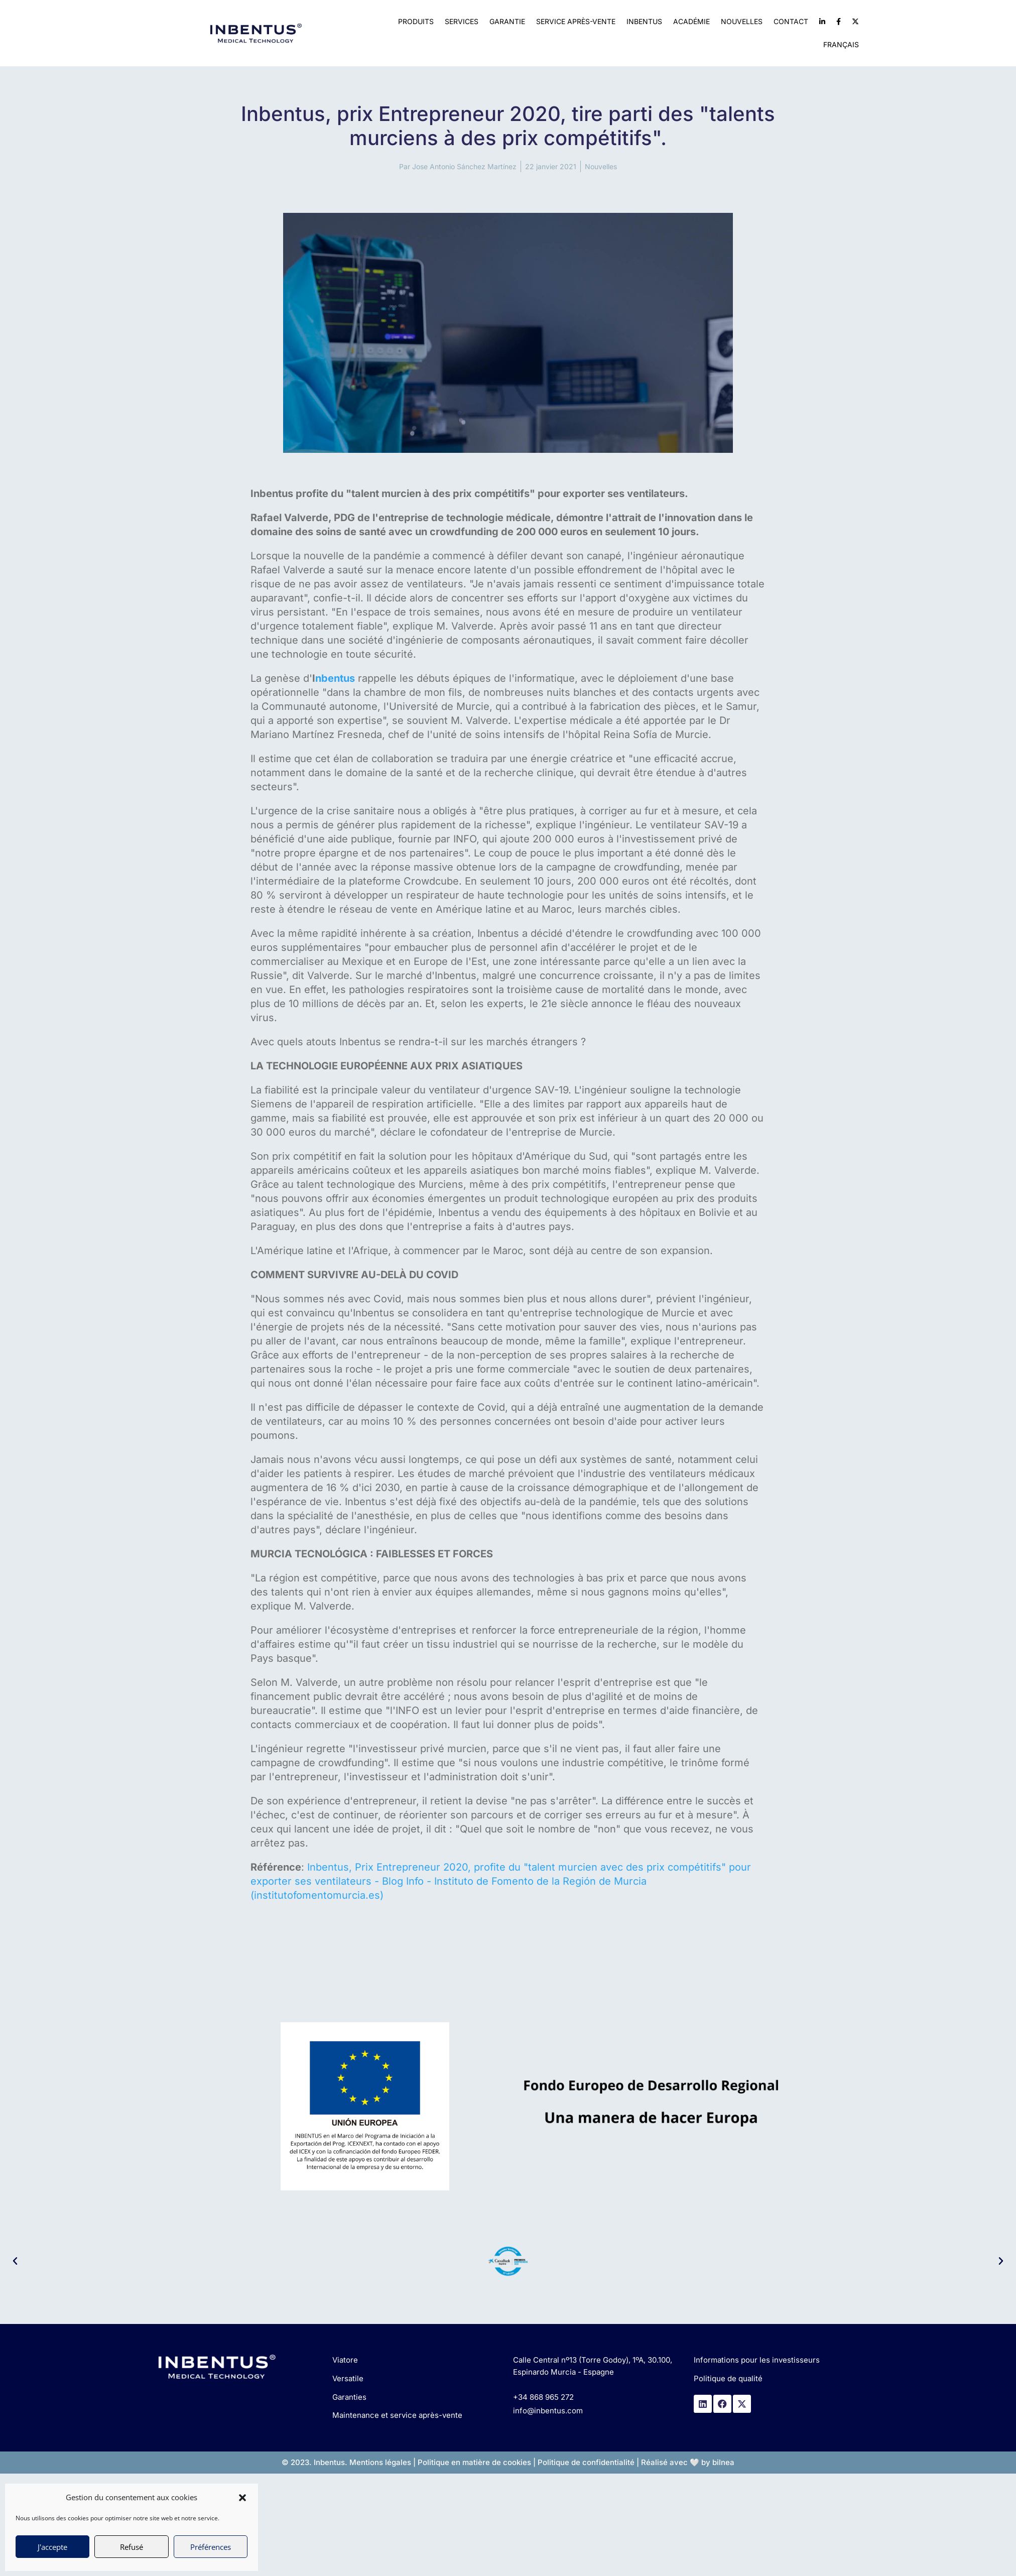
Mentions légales (380, 2462)
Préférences (210, 2547)
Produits (416, 21)
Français (841, 44)
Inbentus (644, 21)
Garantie (507, 21)
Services (461, 21)
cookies (517, 2462)
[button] (242, 2498)
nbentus (335, 678)
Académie (691, 21)
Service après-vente (575, 21)
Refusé (131, 2547)
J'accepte (52, 2547)
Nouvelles (742, 21)
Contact (791, 21)
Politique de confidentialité (586, 2462)
